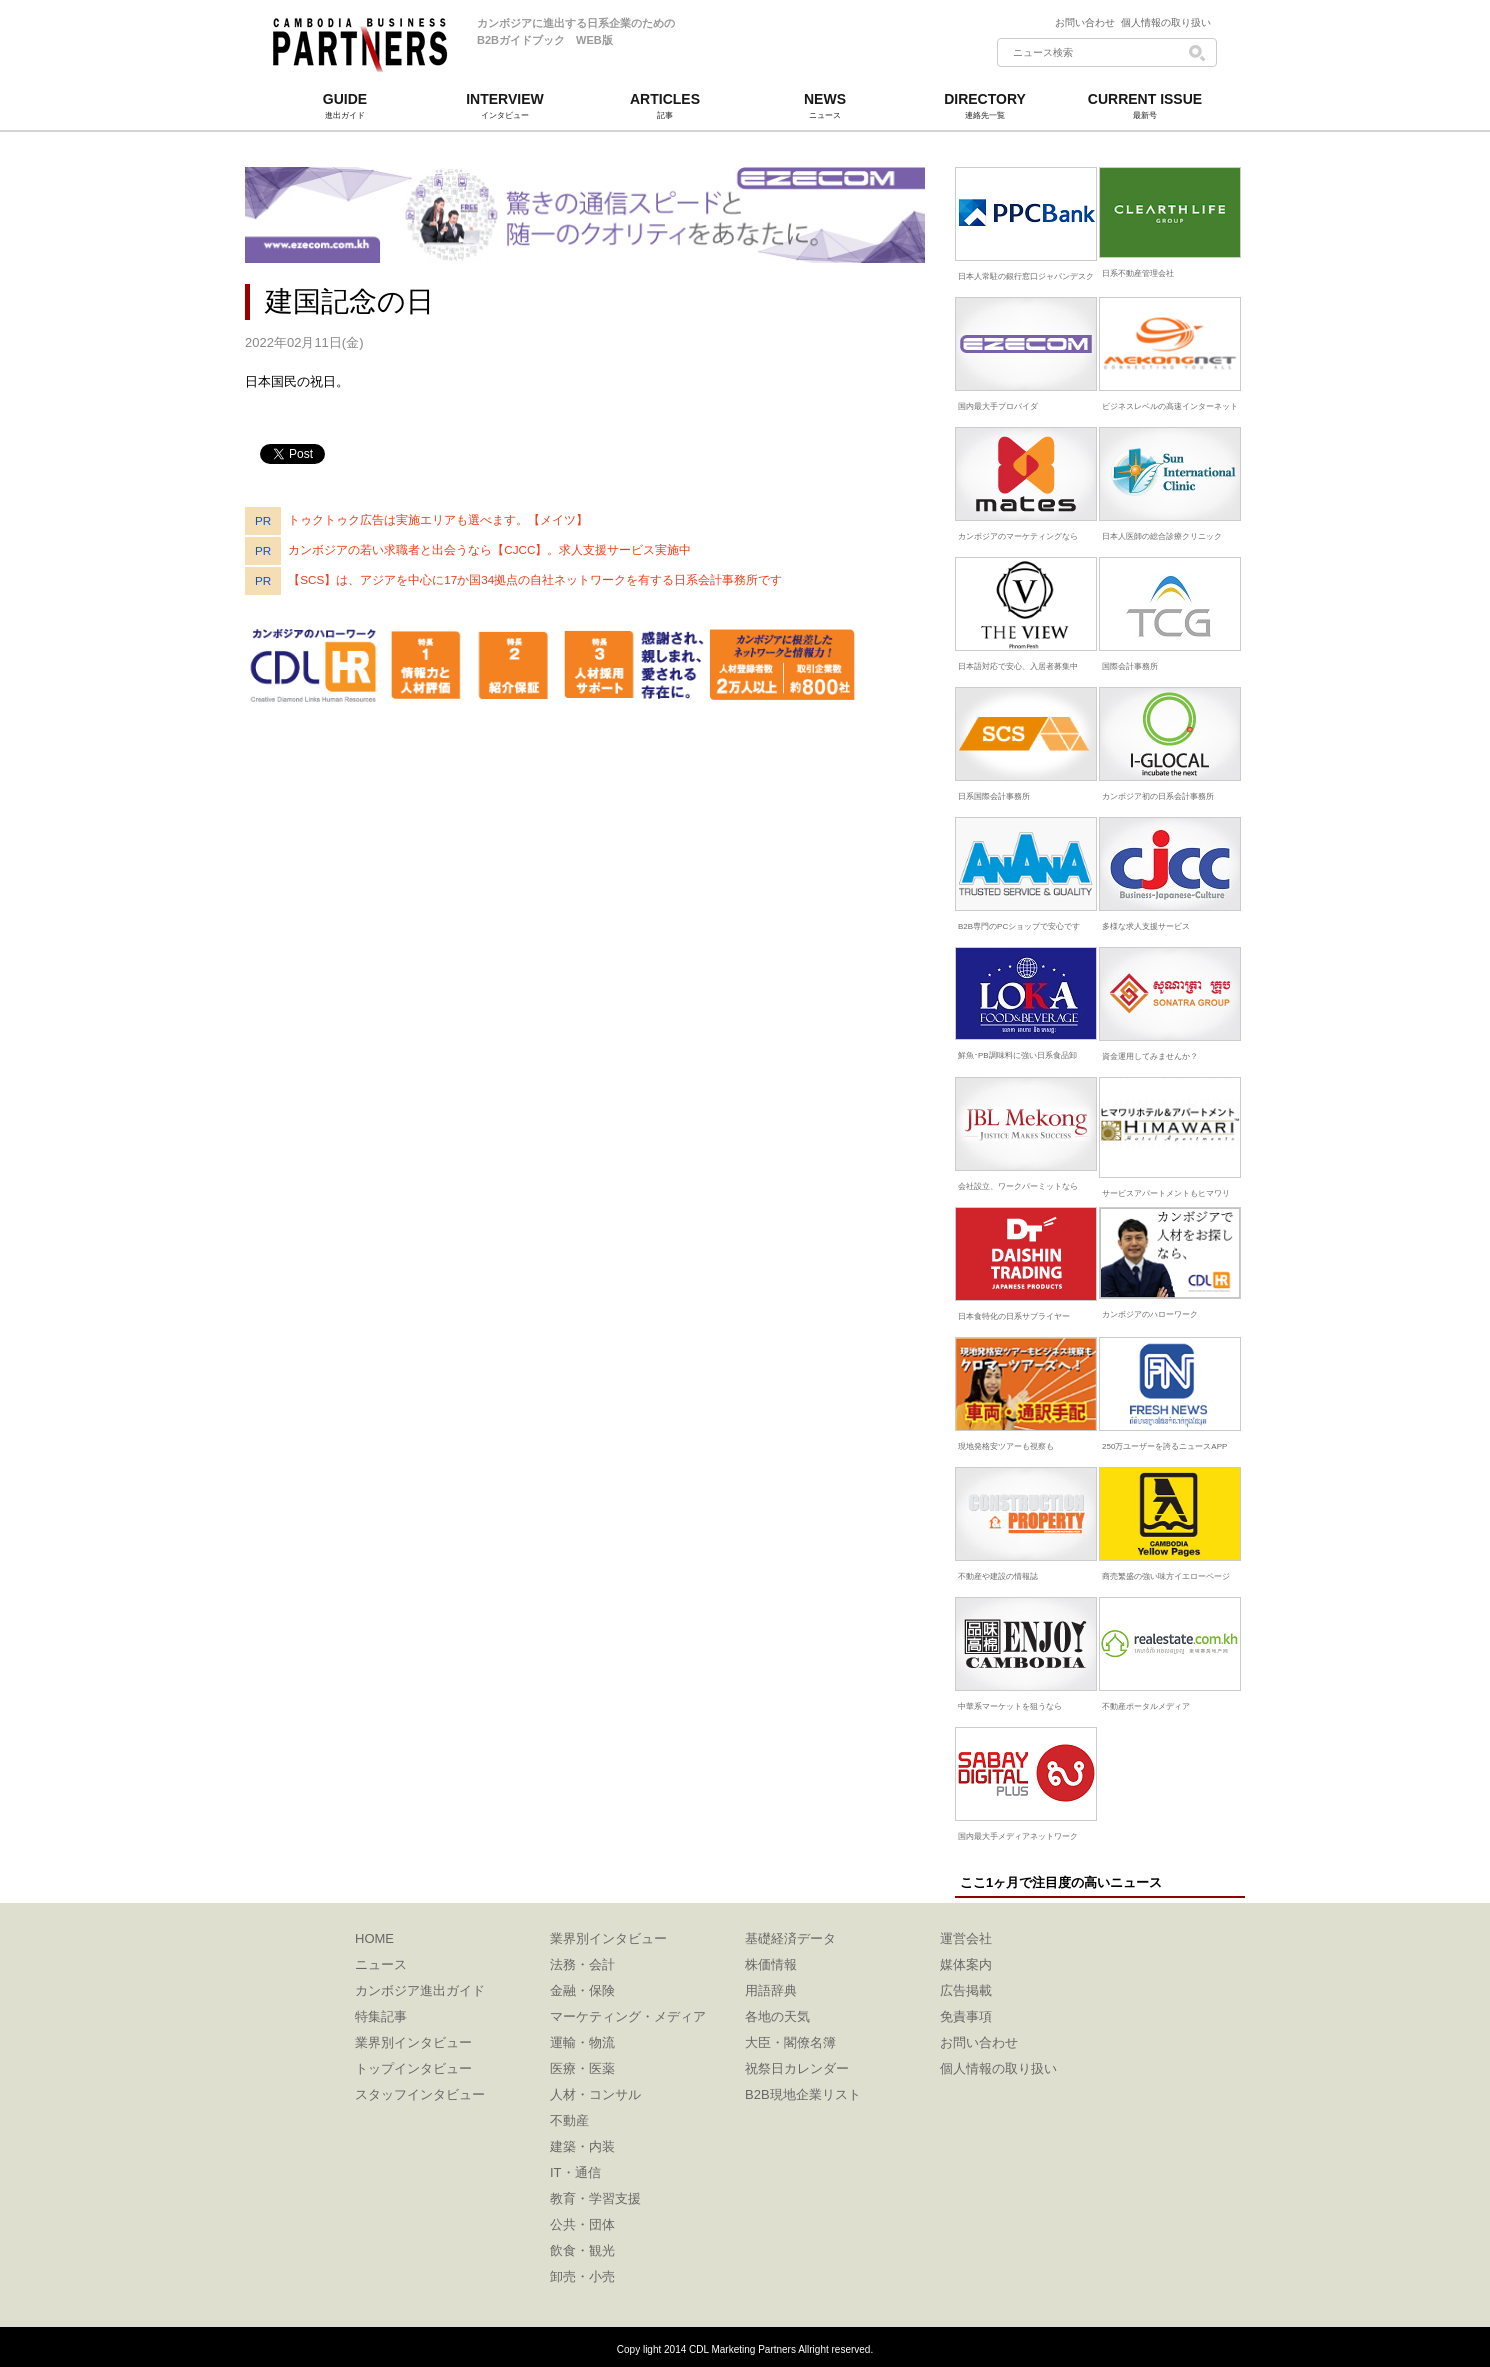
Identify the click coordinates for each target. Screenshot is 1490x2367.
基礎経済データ (790, 1938)
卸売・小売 (582, 2276)
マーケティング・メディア (628, 2016)
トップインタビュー (413, 2068)
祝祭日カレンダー (797, 2068)
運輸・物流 (582, 2042)
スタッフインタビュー (420, 2094)
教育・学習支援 (595, 2198)
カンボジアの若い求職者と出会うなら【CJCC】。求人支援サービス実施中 (489, 549)
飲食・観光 (582, 2250)
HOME (374, 1938)
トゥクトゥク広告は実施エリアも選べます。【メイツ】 (438, 519)
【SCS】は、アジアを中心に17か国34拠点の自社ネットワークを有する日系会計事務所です (535, 579)
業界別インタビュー (413, 2042)
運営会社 (966, 1938)
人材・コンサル (595, 2094)
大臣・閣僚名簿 (790, 2042)
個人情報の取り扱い (1166, 22)
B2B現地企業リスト (803, 2094)
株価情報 (771, 1964)
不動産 (569, 2120)
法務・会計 (582, 1964)
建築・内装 (582, 2146)
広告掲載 (966, 1990)
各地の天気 (777, 2016)
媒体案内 (966, 1964)
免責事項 (966, 2016)
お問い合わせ (1088, 22)
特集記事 (381, 2016)
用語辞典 (771, 1990)
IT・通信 (575, 2172)
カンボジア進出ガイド (420, 1990)
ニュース (381, 1964)
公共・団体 (582, 2224)
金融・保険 (582, 1990)
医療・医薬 (582, 2068)
